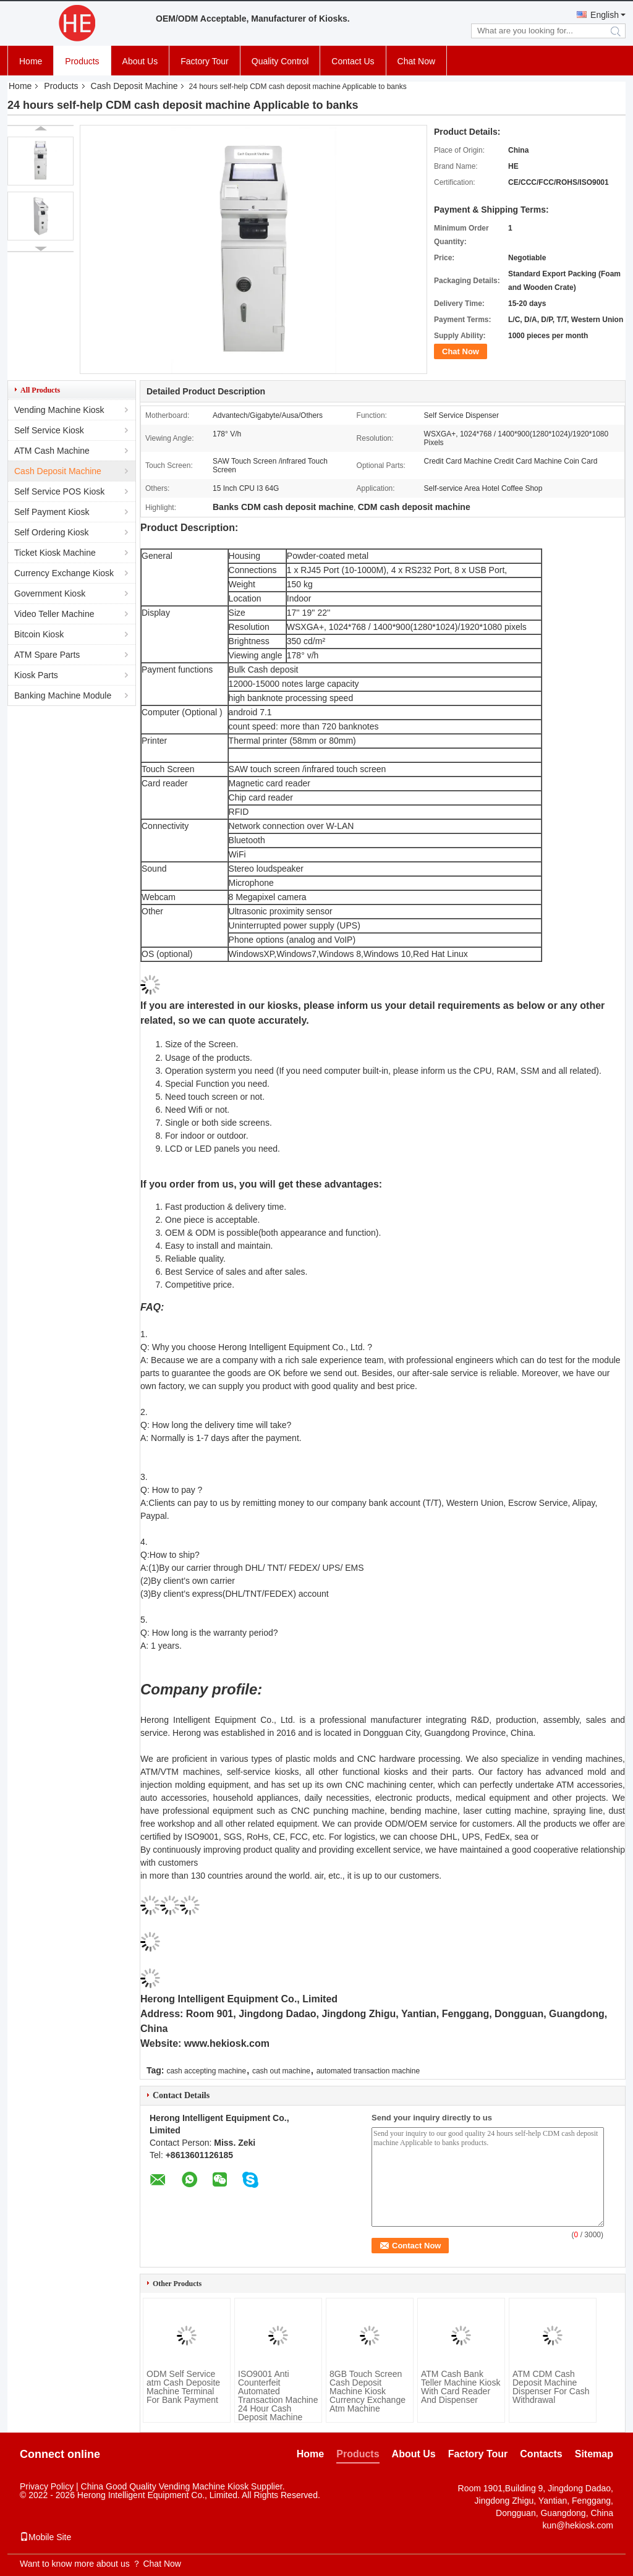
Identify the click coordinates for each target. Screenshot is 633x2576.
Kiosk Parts (36, 675)
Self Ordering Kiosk (51, 532)
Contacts (541, 2454)
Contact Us (352, 61)
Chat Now (416, 61)
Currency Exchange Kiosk (64, 573)
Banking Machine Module (62, 695)
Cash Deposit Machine (134, 86)
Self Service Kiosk (49, 430)
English (604, 15)
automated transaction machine (368, 2071)
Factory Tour (205, 61)
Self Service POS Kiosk (59, 491)
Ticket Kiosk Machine (55, 553)
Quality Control (280, 61)
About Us (140, 61)
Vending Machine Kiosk (59, 410)
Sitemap (594, 2454)
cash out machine (281, 2071)
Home (30, 61)
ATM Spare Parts (47, 655)
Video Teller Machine (54, 614)
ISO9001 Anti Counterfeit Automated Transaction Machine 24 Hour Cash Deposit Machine (278, 2395)
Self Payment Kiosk (51, 512)
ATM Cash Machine (52, 451)
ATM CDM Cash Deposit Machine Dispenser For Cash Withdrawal (551, 2387)
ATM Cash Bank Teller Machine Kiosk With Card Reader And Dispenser (460, 2387)
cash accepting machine (206, 2071)
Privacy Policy (47, 2486)
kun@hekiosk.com (577, 2525)
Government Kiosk (49, 593)
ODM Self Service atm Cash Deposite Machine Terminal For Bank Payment (183, 2387)
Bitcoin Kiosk (39, 634)
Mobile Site (45, 2537)
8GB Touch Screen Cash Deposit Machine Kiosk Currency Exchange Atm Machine (367, 2391)
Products (82, 61)
